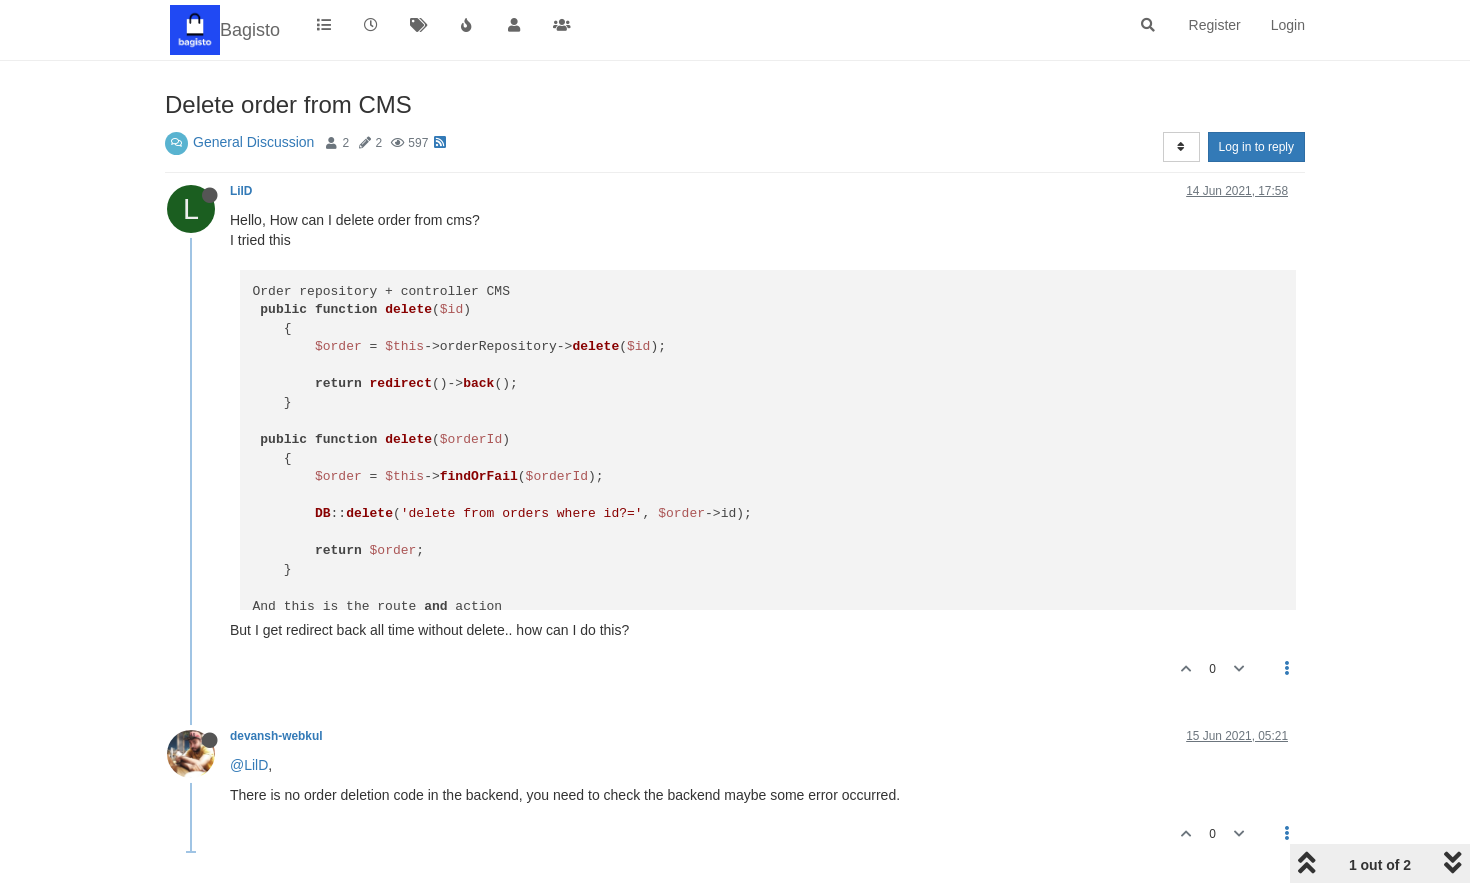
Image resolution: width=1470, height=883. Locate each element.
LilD (241, 191)
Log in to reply (1256, 147)
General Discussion (253, 142)
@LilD (249, 765)
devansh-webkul (276, 736)
